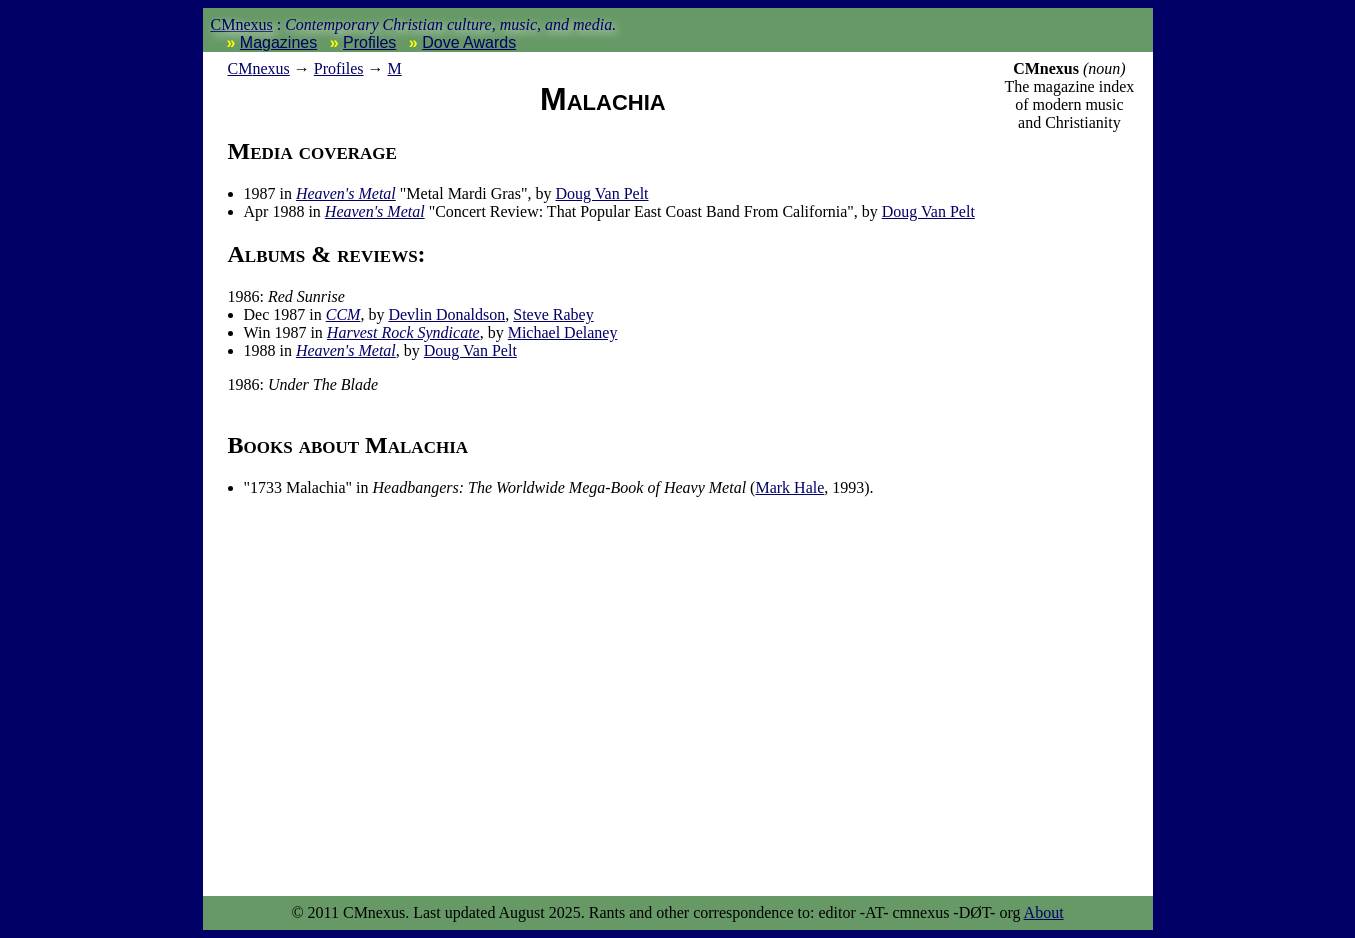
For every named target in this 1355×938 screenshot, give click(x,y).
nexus (259, 68)
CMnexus (242, 24)
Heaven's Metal (346, 193)
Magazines (278, 42)
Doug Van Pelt (601, 193)
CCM (343, 314)
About (1044, 912)
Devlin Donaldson (446, 314)
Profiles (369, 42)
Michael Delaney (563, 332)
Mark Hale (789, 487)
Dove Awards (469, 42)
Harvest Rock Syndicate (403, 332)
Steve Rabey (553, 314)
